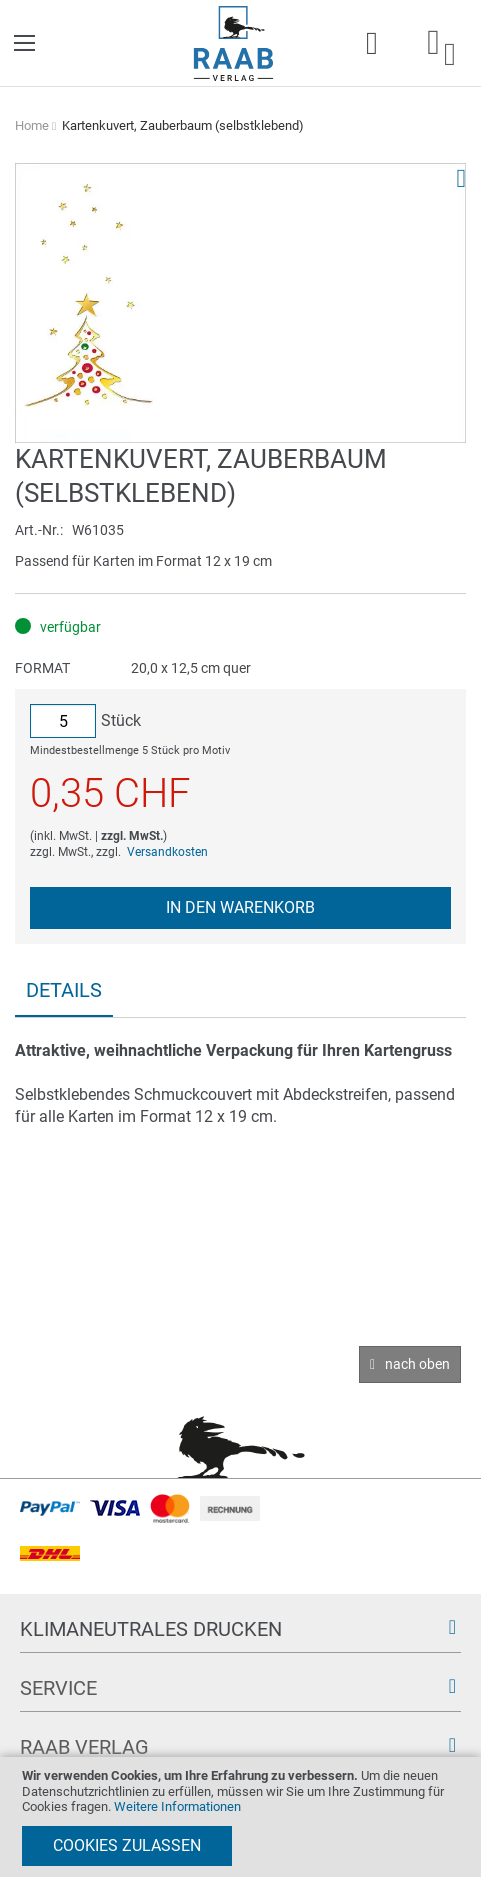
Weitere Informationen (177, 1806)
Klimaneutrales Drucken (151, 1629)
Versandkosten (167, 852)
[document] (240, 1817)
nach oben (417, 1364)
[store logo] (233, 43)
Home (32, 125)
